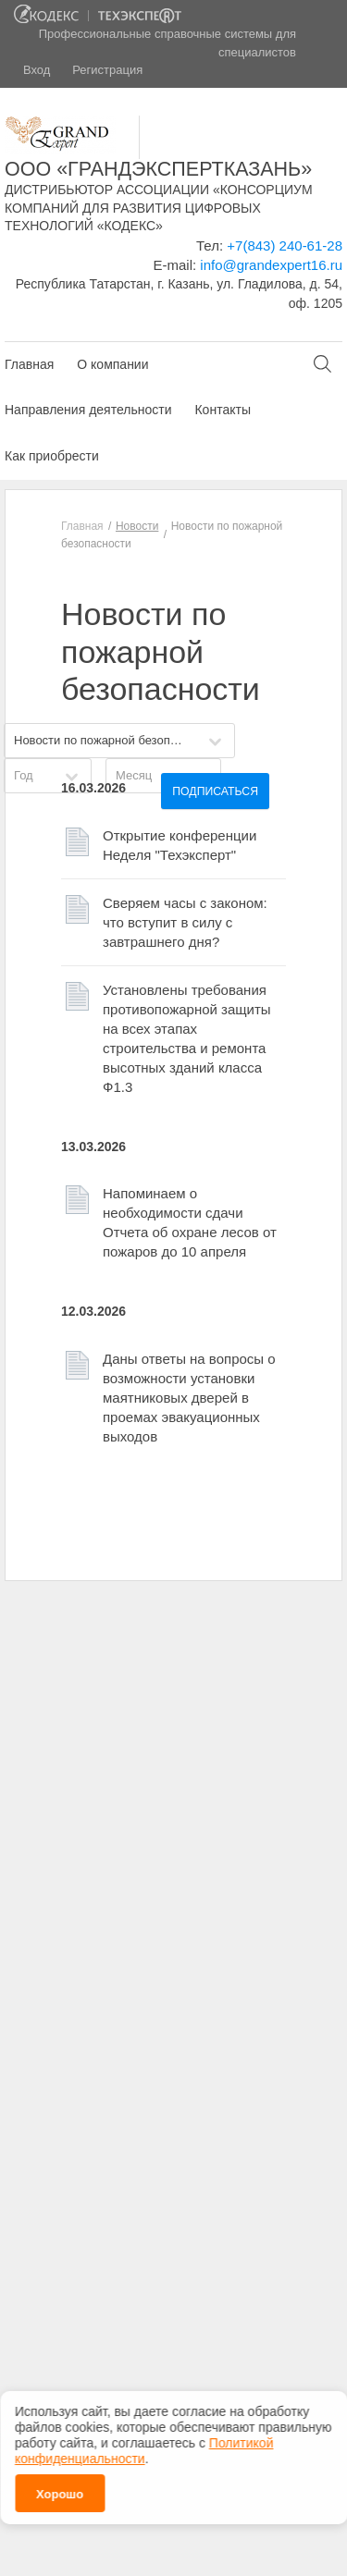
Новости (137, 526)
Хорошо (59, 2494)
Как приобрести (52, 455)
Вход (36, 70)
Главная (29, 364)
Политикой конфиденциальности (144, 2450)
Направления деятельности (88, 409)
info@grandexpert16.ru (271, 265)
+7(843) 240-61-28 (284, 245)
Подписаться (215, 791)
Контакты (222, 409)
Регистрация (107, 70)
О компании (112, 364)
